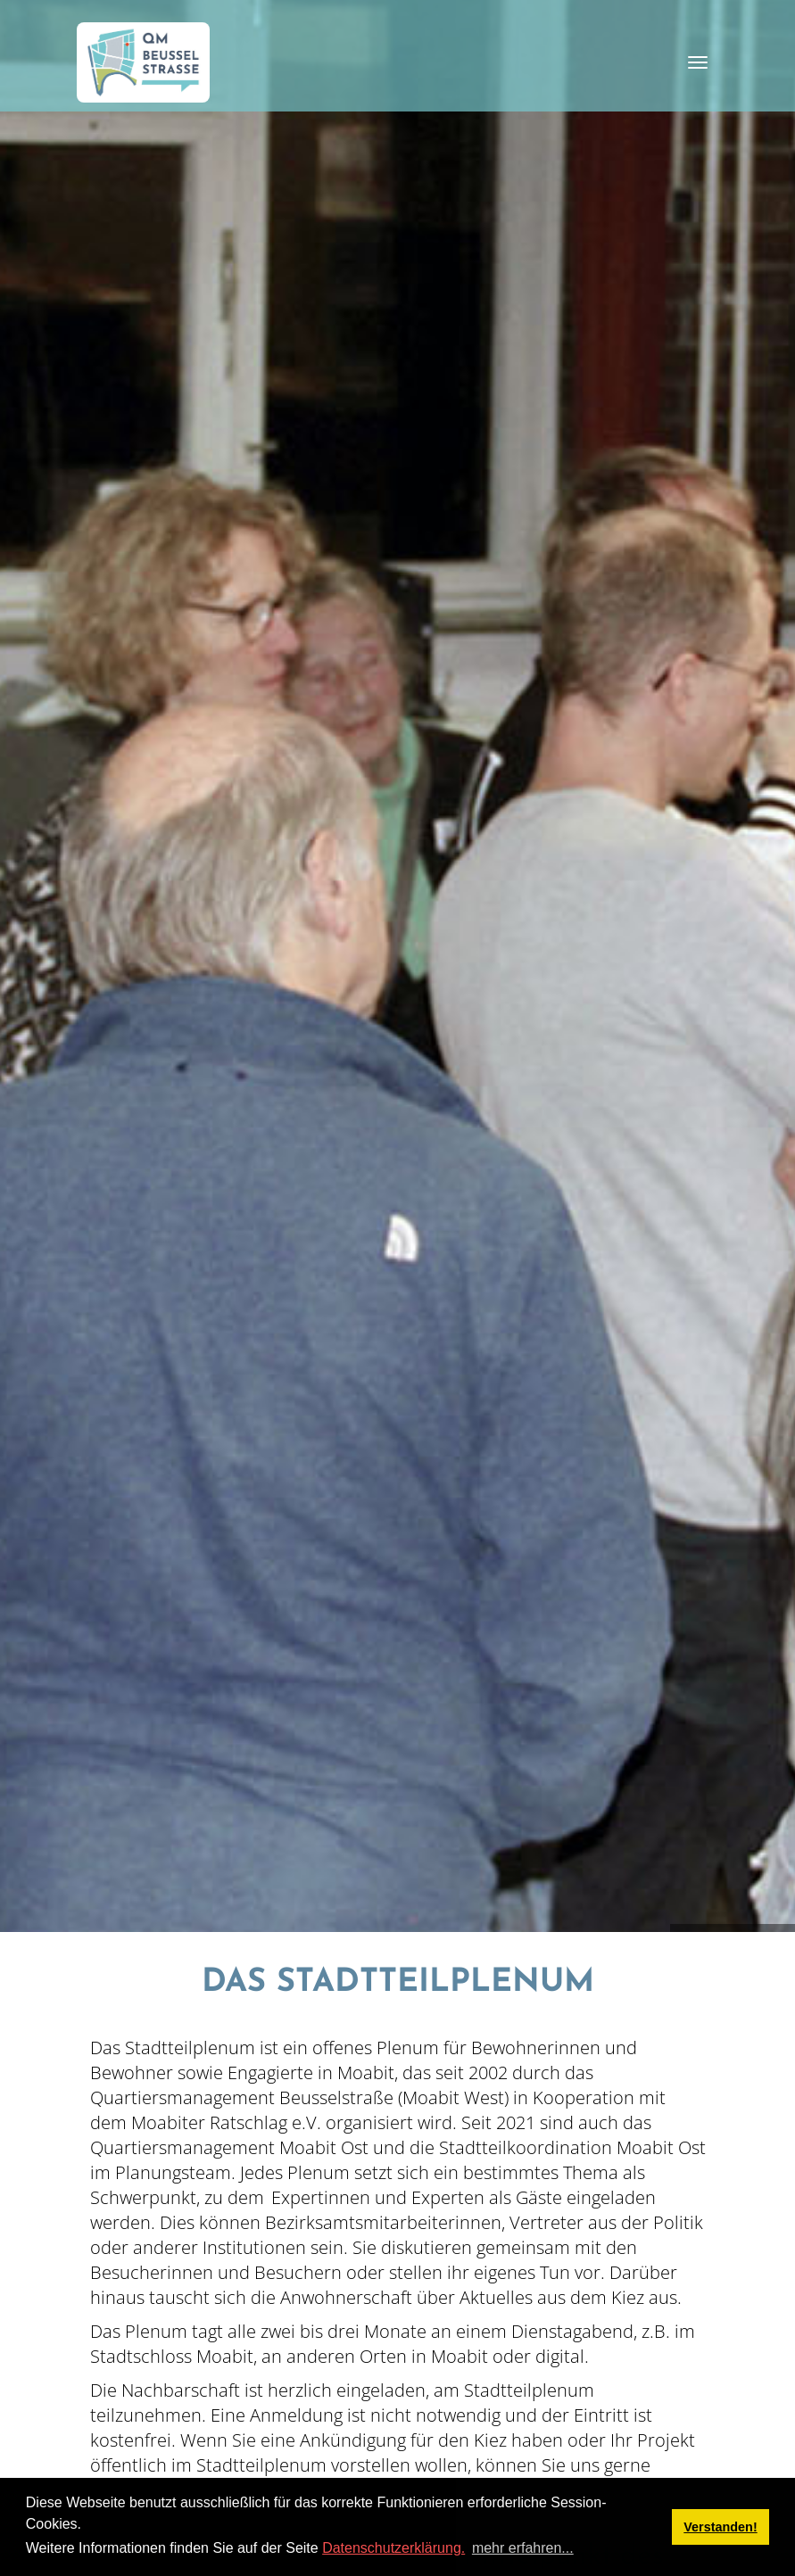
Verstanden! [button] (720, 2527)
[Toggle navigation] (697, 62)
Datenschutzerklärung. (393, 2547)
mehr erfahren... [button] (523, 2547)
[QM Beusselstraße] (144, 62)
